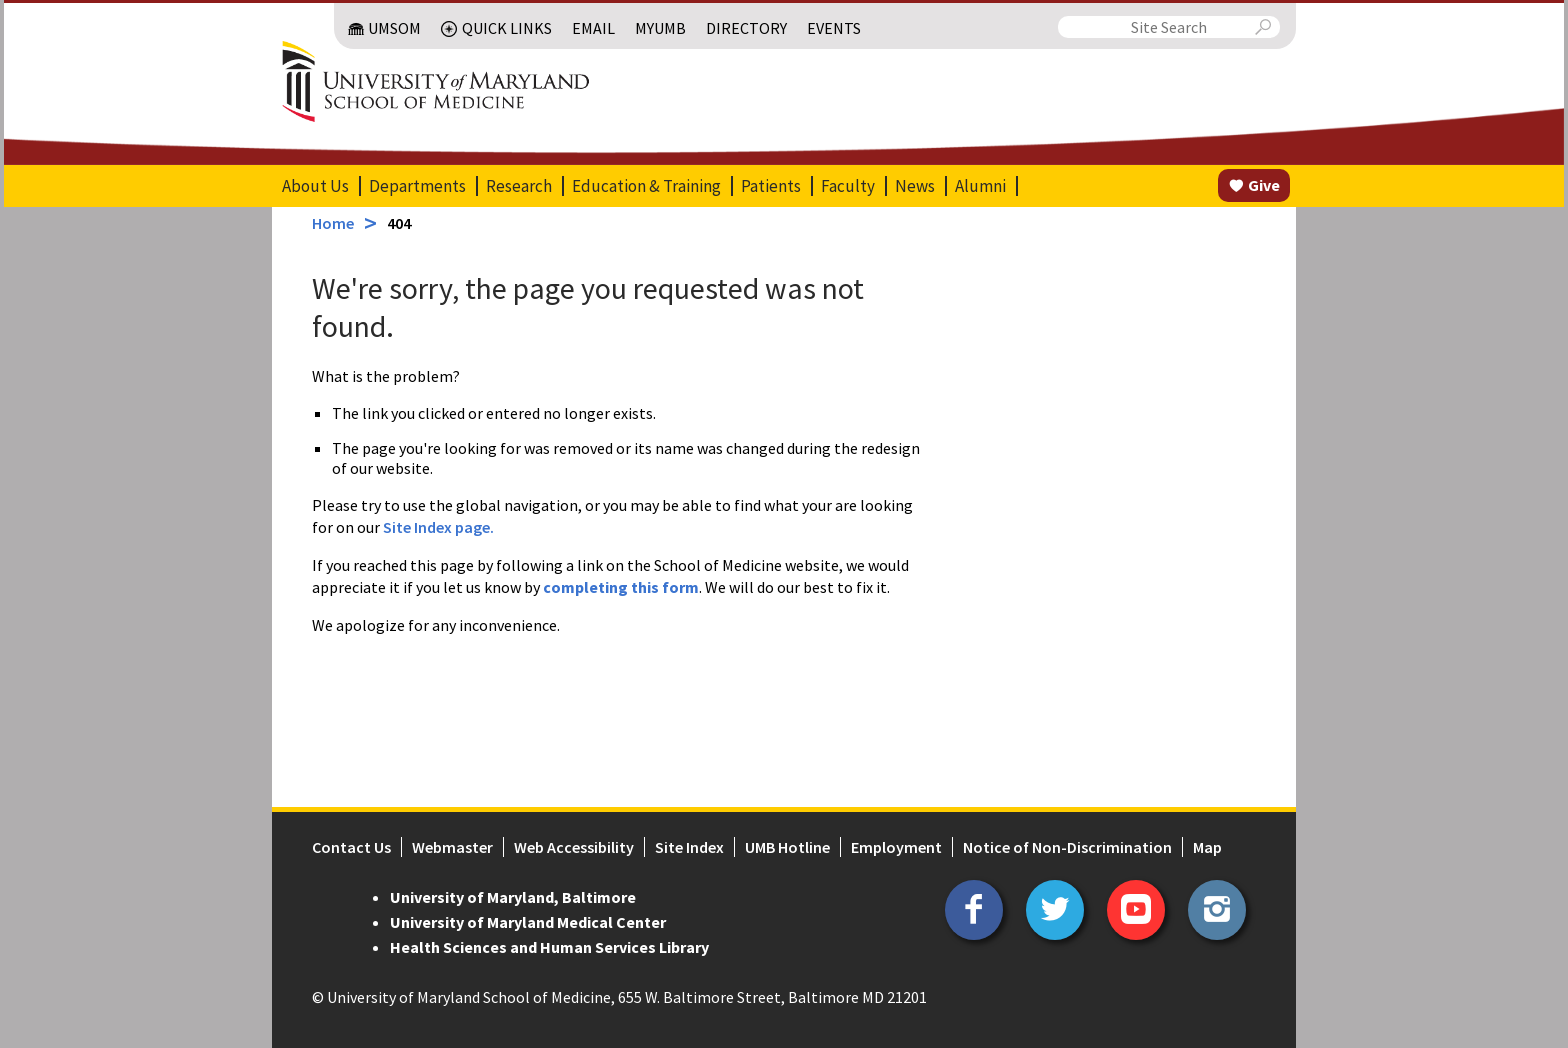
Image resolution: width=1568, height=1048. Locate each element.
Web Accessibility (574, 847)
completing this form (621, 587)
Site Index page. (438, 527)
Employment (896, 847)
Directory (746, 28)
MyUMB (660, 28)
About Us (315, 186)
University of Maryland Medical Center (528, 922)
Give (1264, 185)
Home (333, 223)
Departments (417, 186)
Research (519, 186)
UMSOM (394, 28)
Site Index (689, 847)
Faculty (848, 186)
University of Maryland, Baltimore (513, 897)
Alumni (980, 186)
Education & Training (646, 186)
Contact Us (351, 847)
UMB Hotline (787, 847)
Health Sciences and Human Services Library (549, 947)
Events (834, 28)
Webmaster (452, 847)
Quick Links (507, 28)
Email (593, 28)
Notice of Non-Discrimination (1067, 847)
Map (1207, 847)
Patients (771, 186)
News (915, 186)
